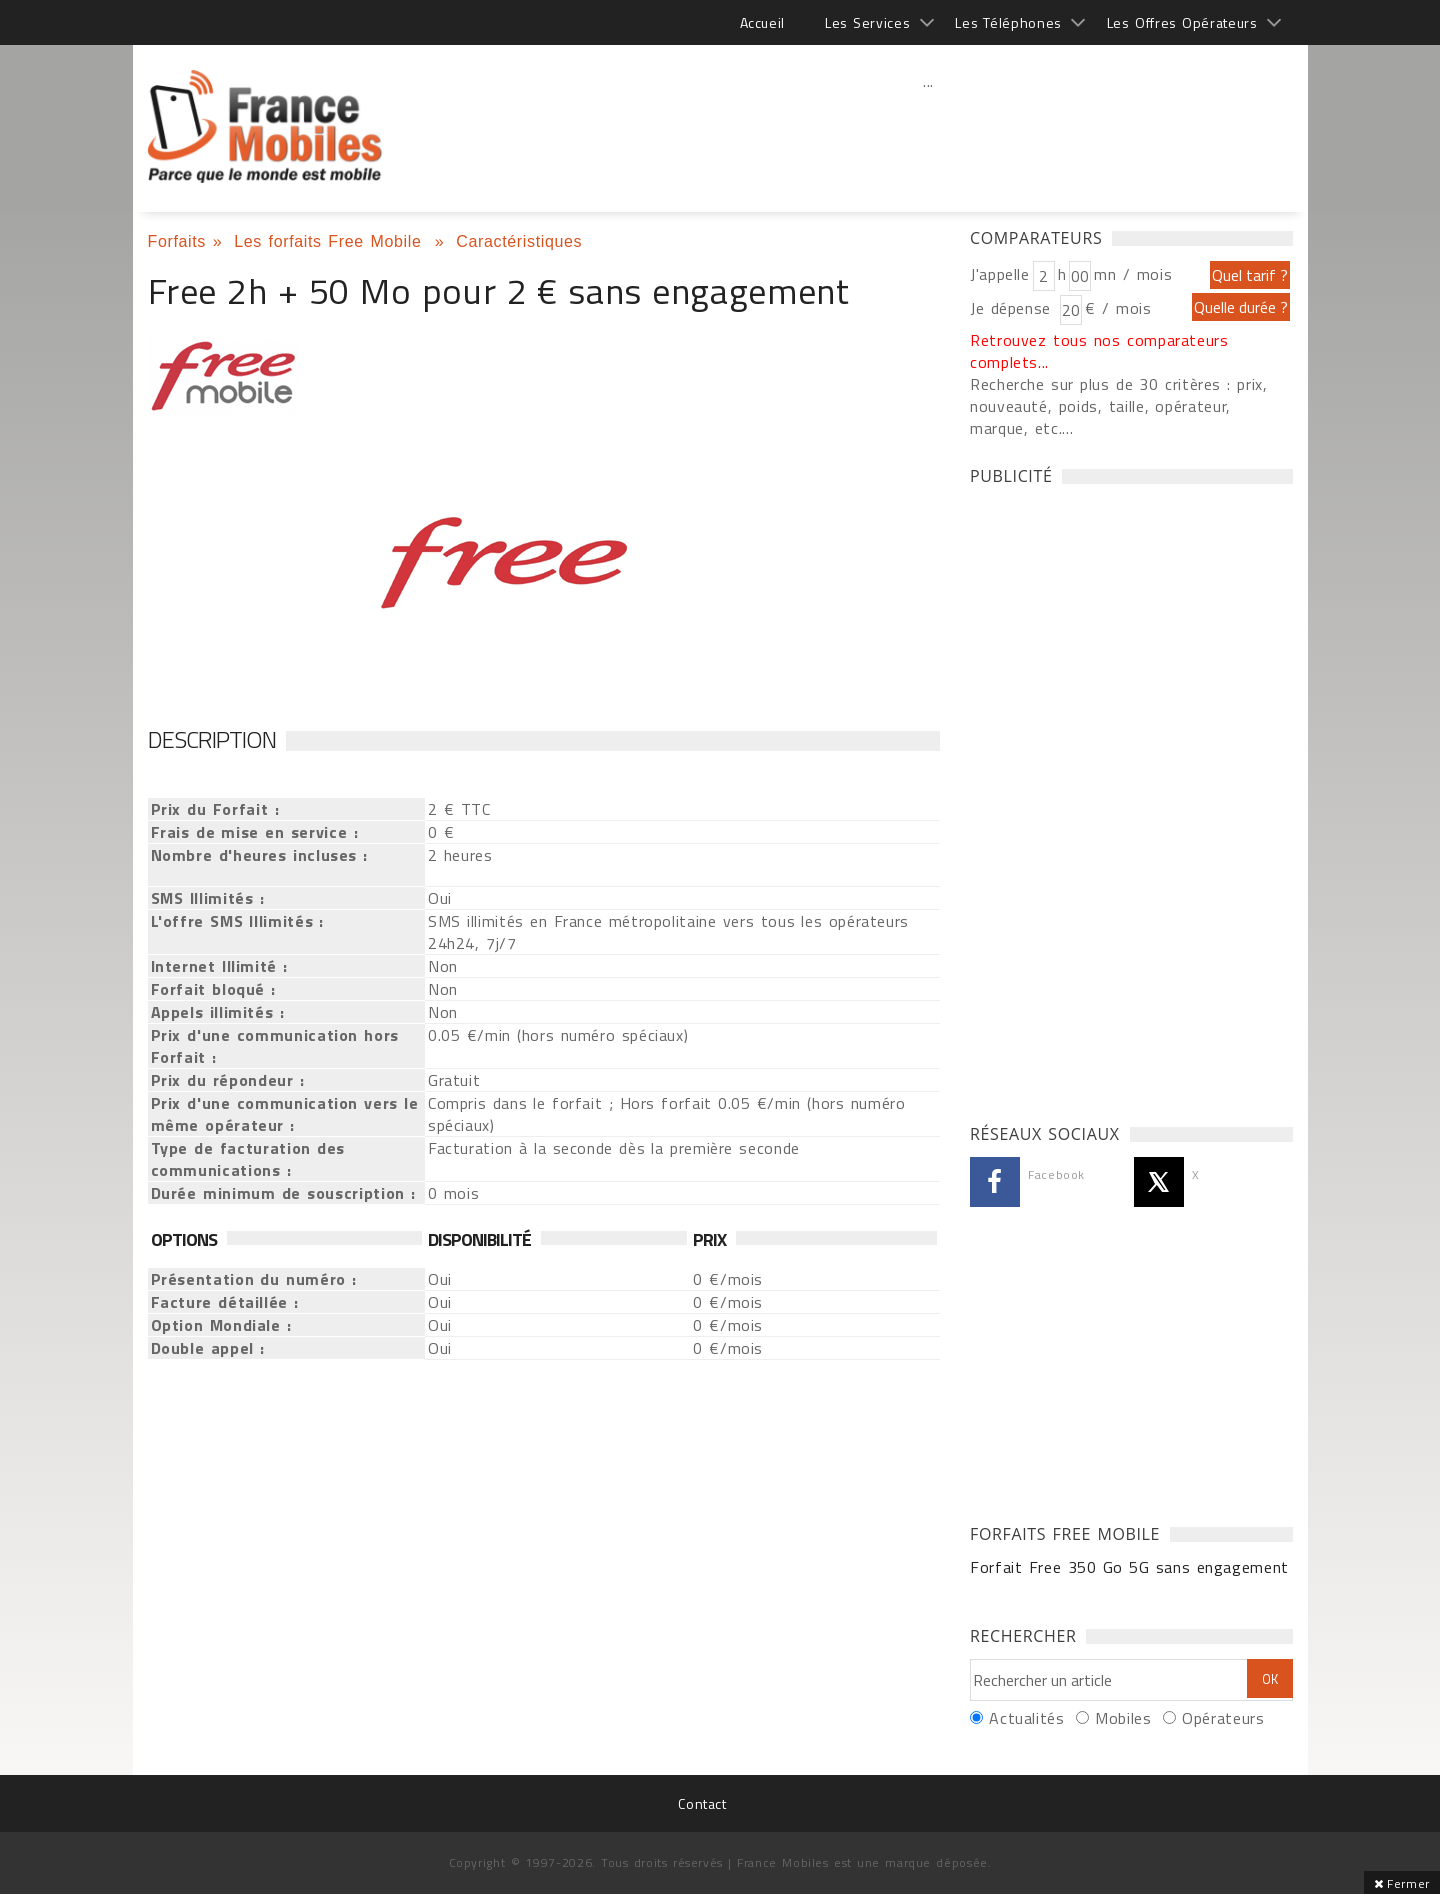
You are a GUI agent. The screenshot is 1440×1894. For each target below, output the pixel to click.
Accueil (762, 22)
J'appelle (1000, 274)
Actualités (1026, 1718)
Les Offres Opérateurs (1182, 22)
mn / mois (1133, 274)
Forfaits (177, 241)
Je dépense (1013, 308)
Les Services (867, 22)
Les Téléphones (1008, 22)
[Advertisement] (929, 125)
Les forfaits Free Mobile (331, 241)
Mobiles (1123, 1718)
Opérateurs (1223, 1718)
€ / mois (1118, 308)
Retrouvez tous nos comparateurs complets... (1099, 351)
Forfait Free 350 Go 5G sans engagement (1129, 1567)
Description (212, 739)
